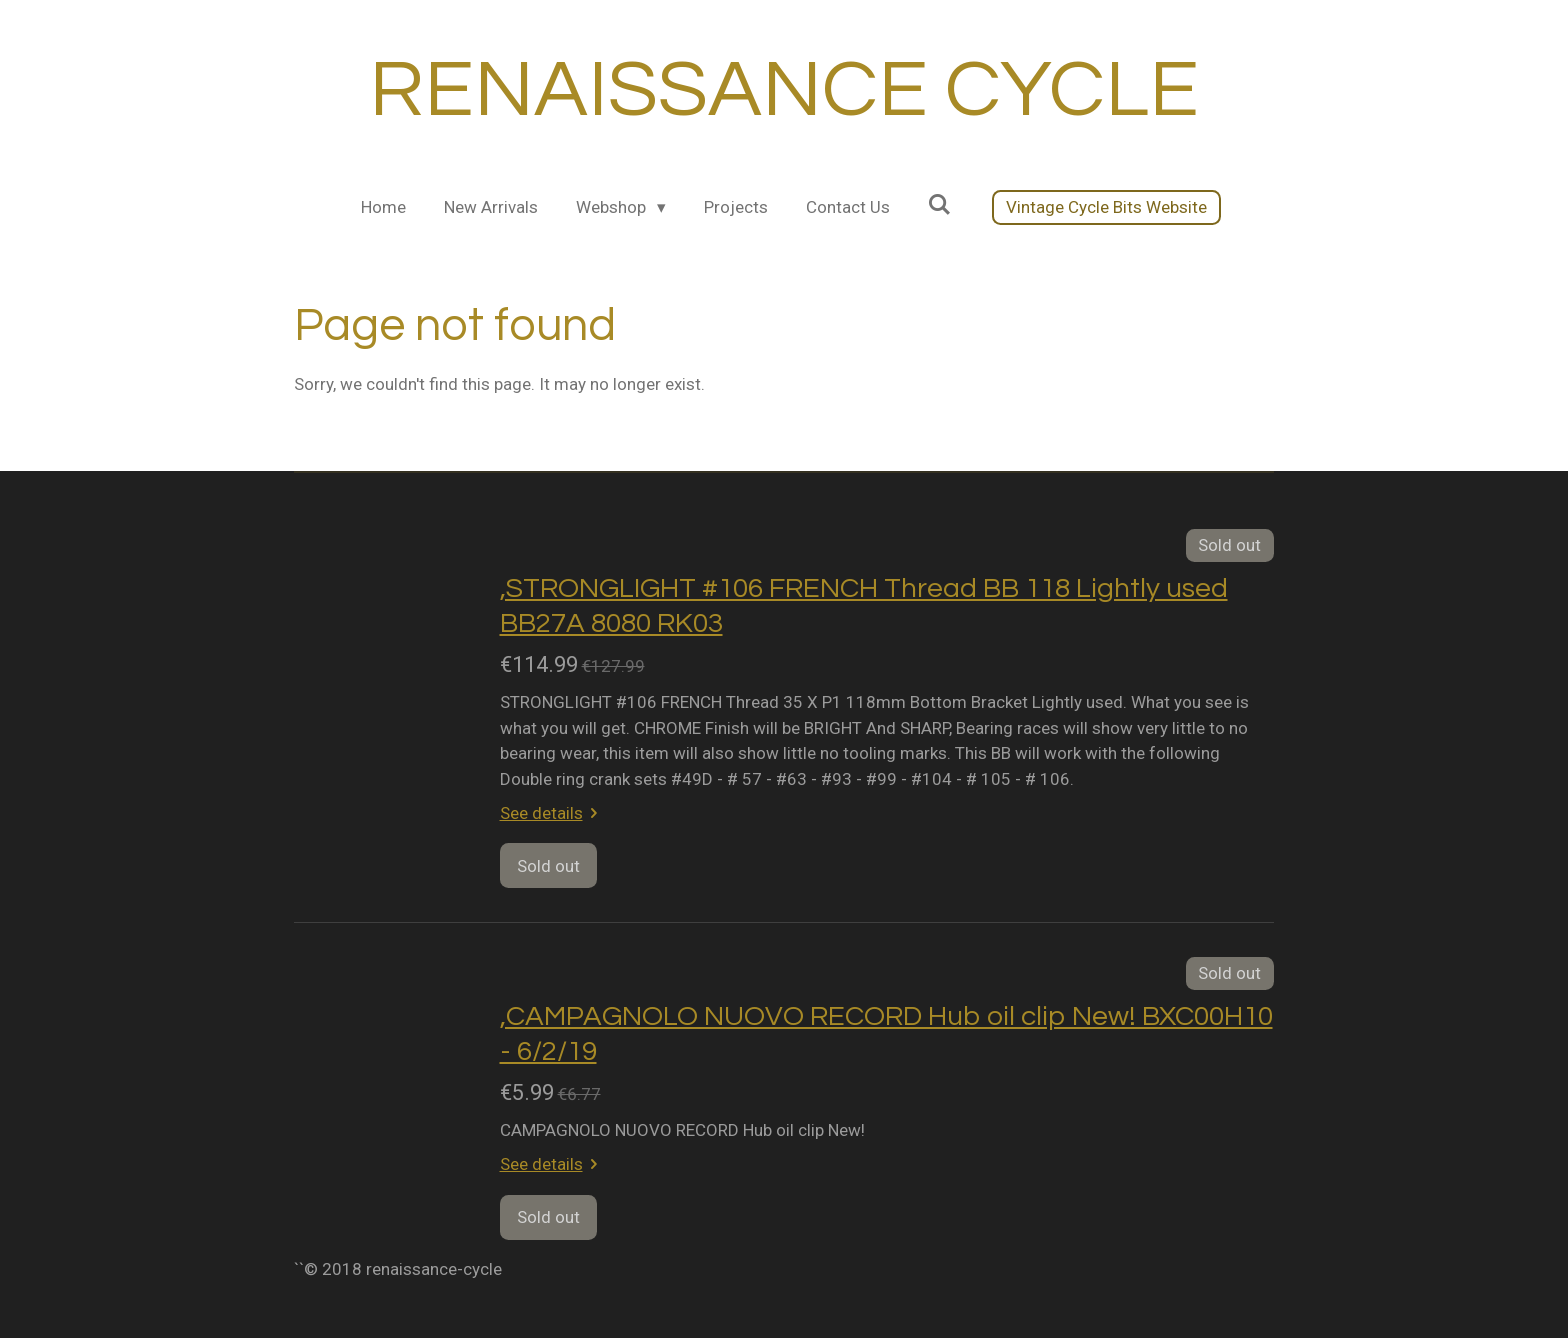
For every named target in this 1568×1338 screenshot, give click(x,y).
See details (553, 813)
